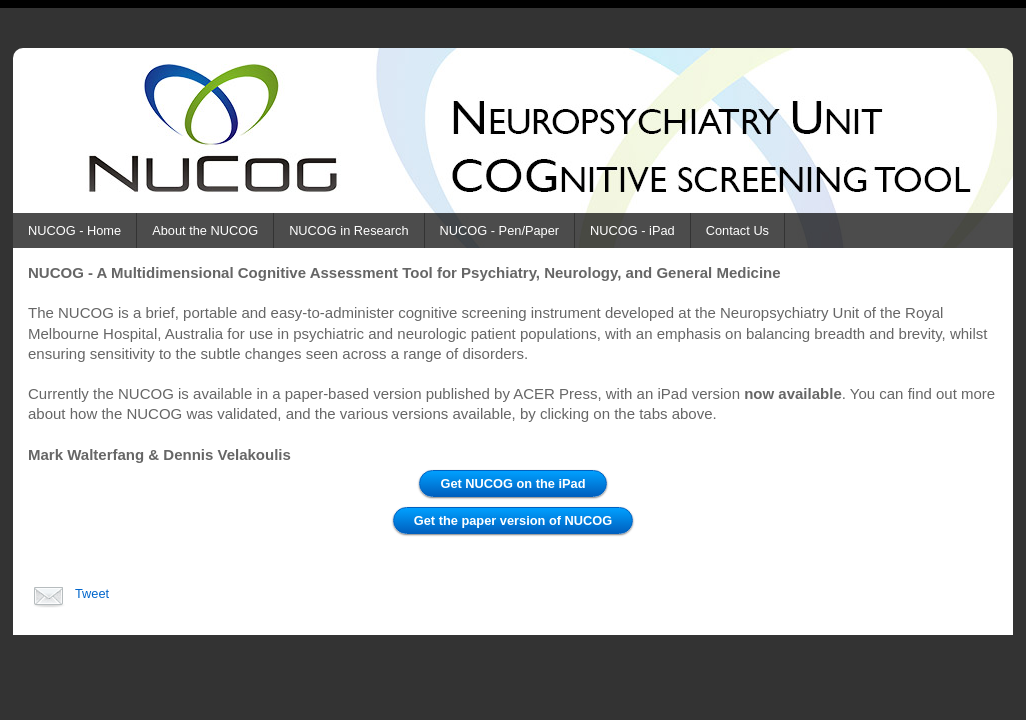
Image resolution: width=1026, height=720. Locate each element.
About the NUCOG (205, 230)
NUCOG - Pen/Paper (499, 230)
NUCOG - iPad (632, 230)
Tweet (92, 593)
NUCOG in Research (348, 230)
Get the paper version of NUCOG (513, 520)
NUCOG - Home (74, 230)
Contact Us (737, 230)
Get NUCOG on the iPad (512, 483)
